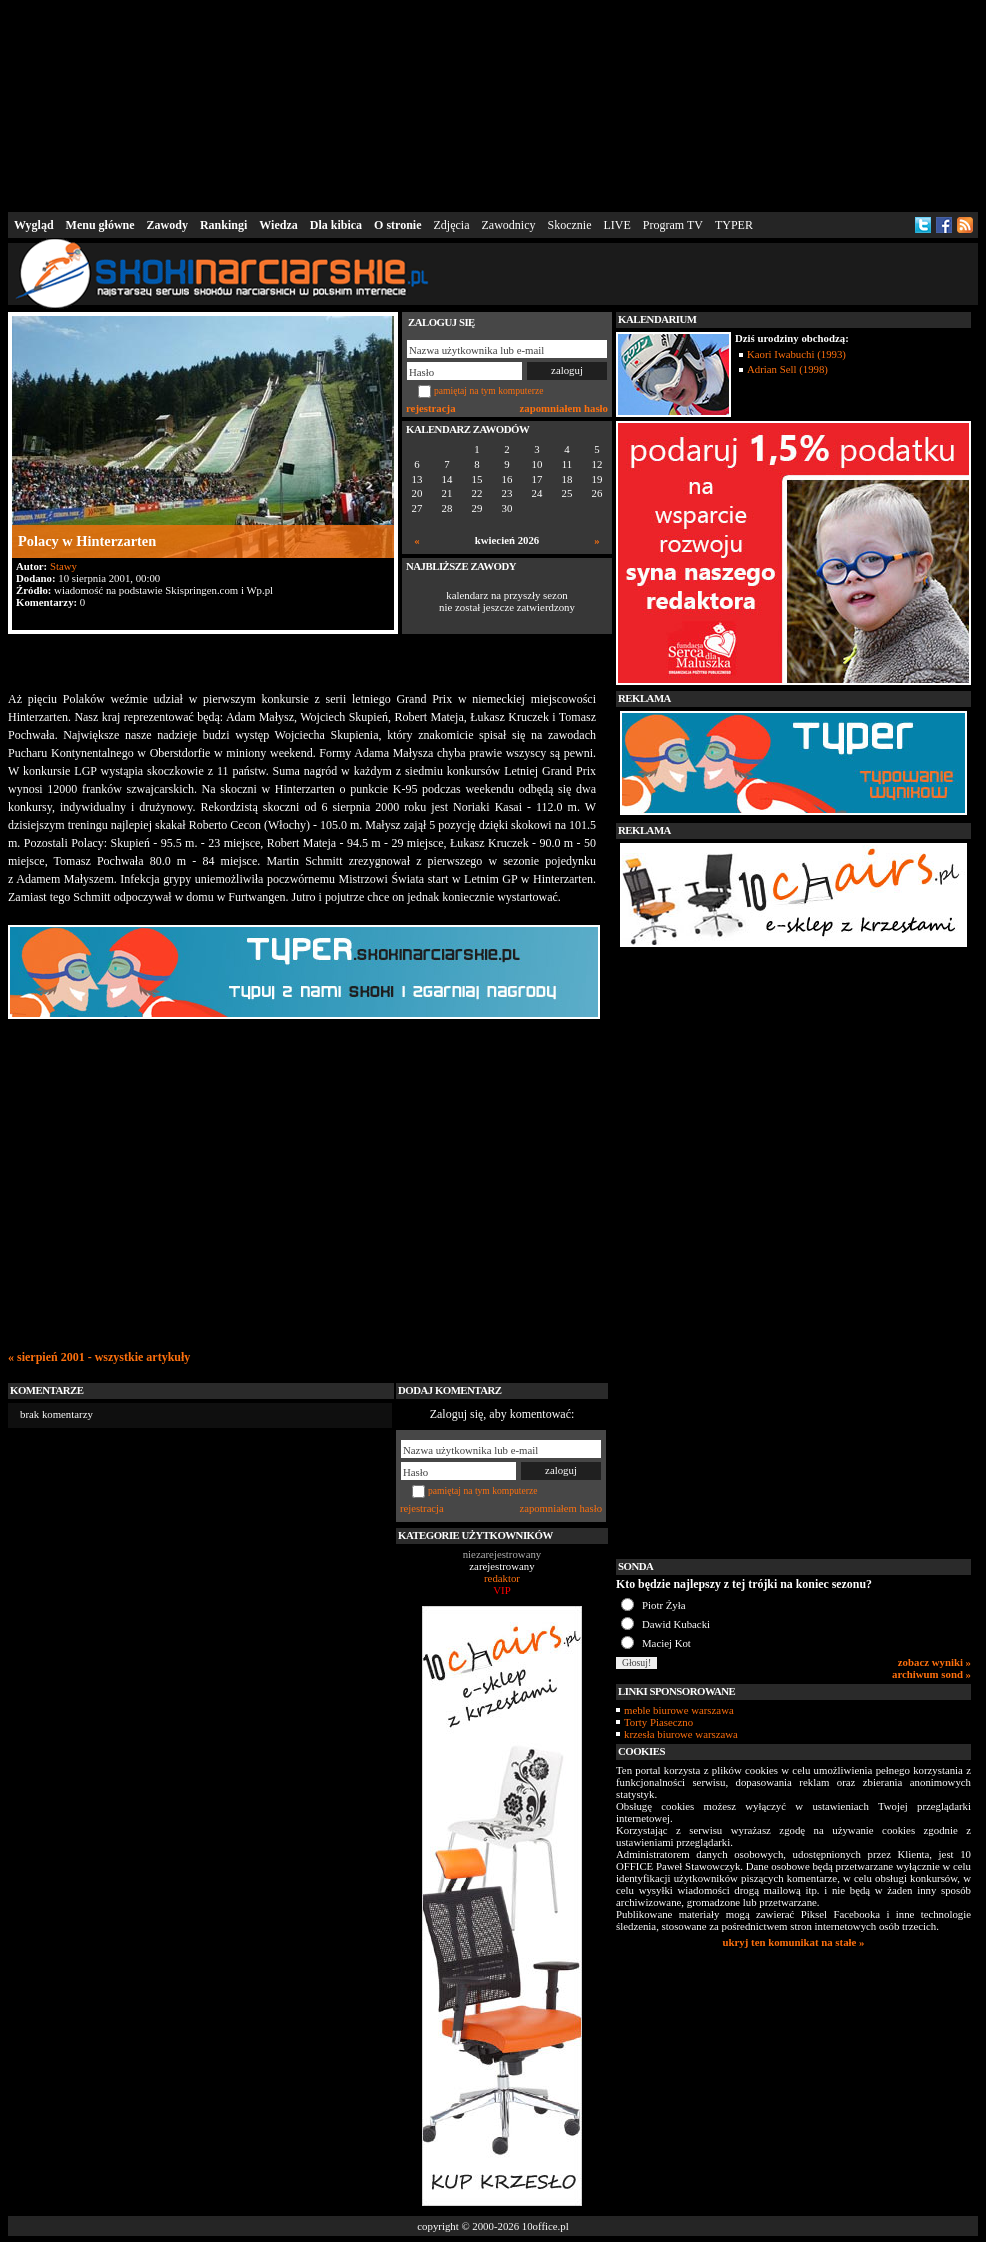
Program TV (673, 225)
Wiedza (278, 225)
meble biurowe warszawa (679, 1710)
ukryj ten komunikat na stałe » (794, 1942)
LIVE (616, 225)
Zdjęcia (452, 225)
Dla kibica (336, 225)
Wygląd (34, 225)
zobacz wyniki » (934, 1662)
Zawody (167, 225)
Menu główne (100, 225)
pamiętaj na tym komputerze (489, 390)
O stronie (397, 225)
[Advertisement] (493, 104)
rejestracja (431, 408)
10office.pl (545, 2226)
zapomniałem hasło (564, 408)
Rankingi (223, 225)
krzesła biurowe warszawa (681, 1734)
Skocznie (569, 225)
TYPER (734, 225)
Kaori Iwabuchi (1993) (796, 354)
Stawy (63, 566)
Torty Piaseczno (658, 1722)
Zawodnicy (509, 225)
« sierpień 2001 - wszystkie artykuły (99, 1357)
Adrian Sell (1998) (787, 369)
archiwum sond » (931, 1674)
